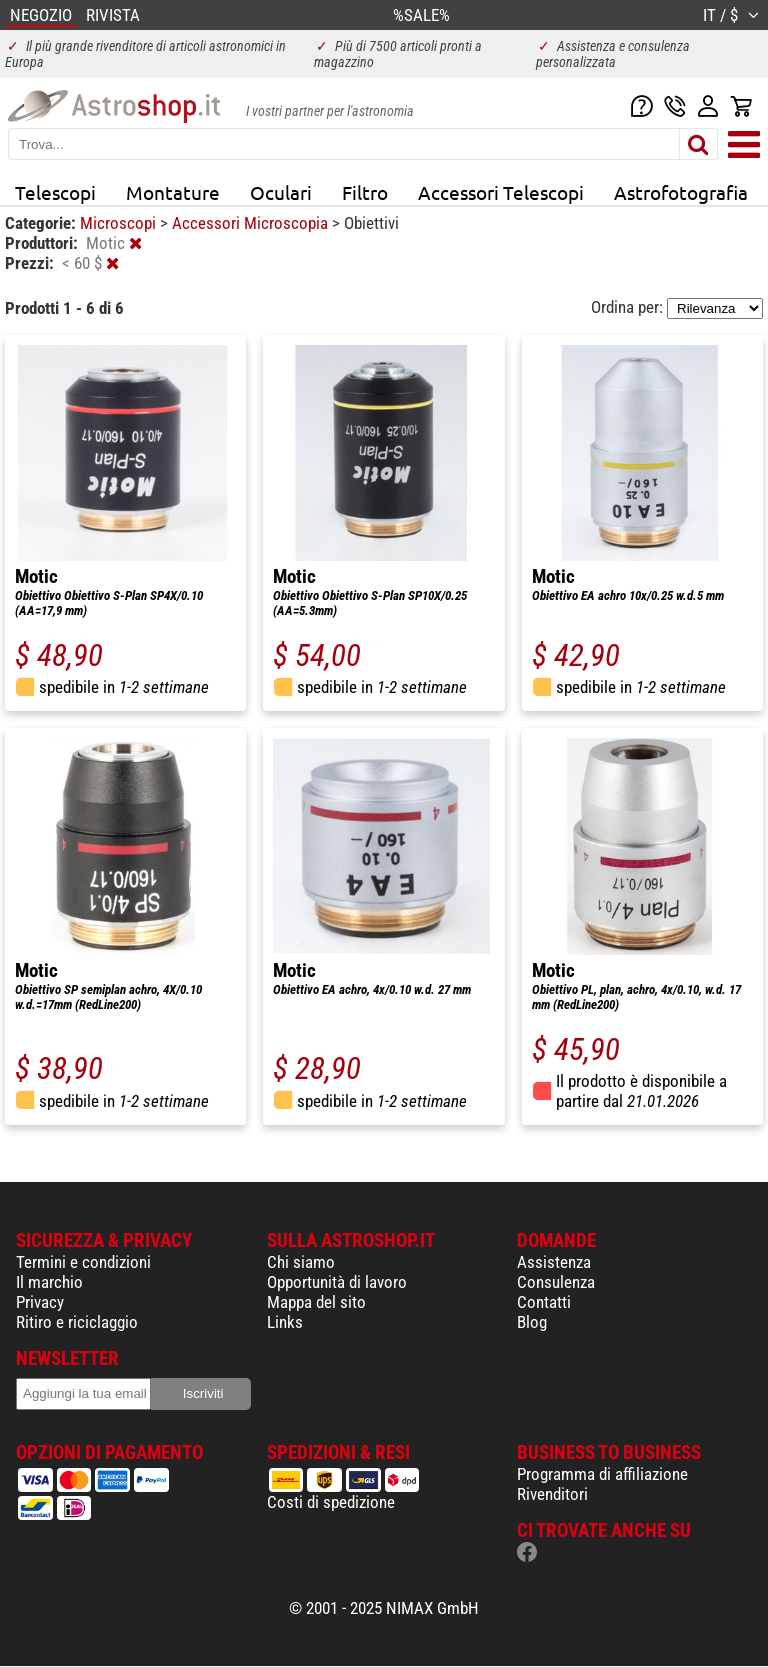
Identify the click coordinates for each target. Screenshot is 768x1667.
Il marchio (49, 1282)
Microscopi (120, 223)
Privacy (40, 1302)
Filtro (365, 192)
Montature (173, 192)
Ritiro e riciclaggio (77, 1322)
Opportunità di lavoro (337, 1282)
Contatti (544, 1302)
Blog (532, 1322)
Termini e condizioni (83, 1262)
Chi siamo (301, 1262)
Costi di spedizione (331, 1502)
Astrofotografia (681, 192)
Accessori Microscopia (252, 223)
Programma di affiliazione (602, 1474)
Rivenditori (552, 1494)
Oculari (281, 192)
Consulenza (556, 1282)
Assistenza (554, 1262)
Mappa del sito (316, 1302)
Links (285, 1322)
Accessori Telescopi (501, 192)
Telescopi (55, 192)
